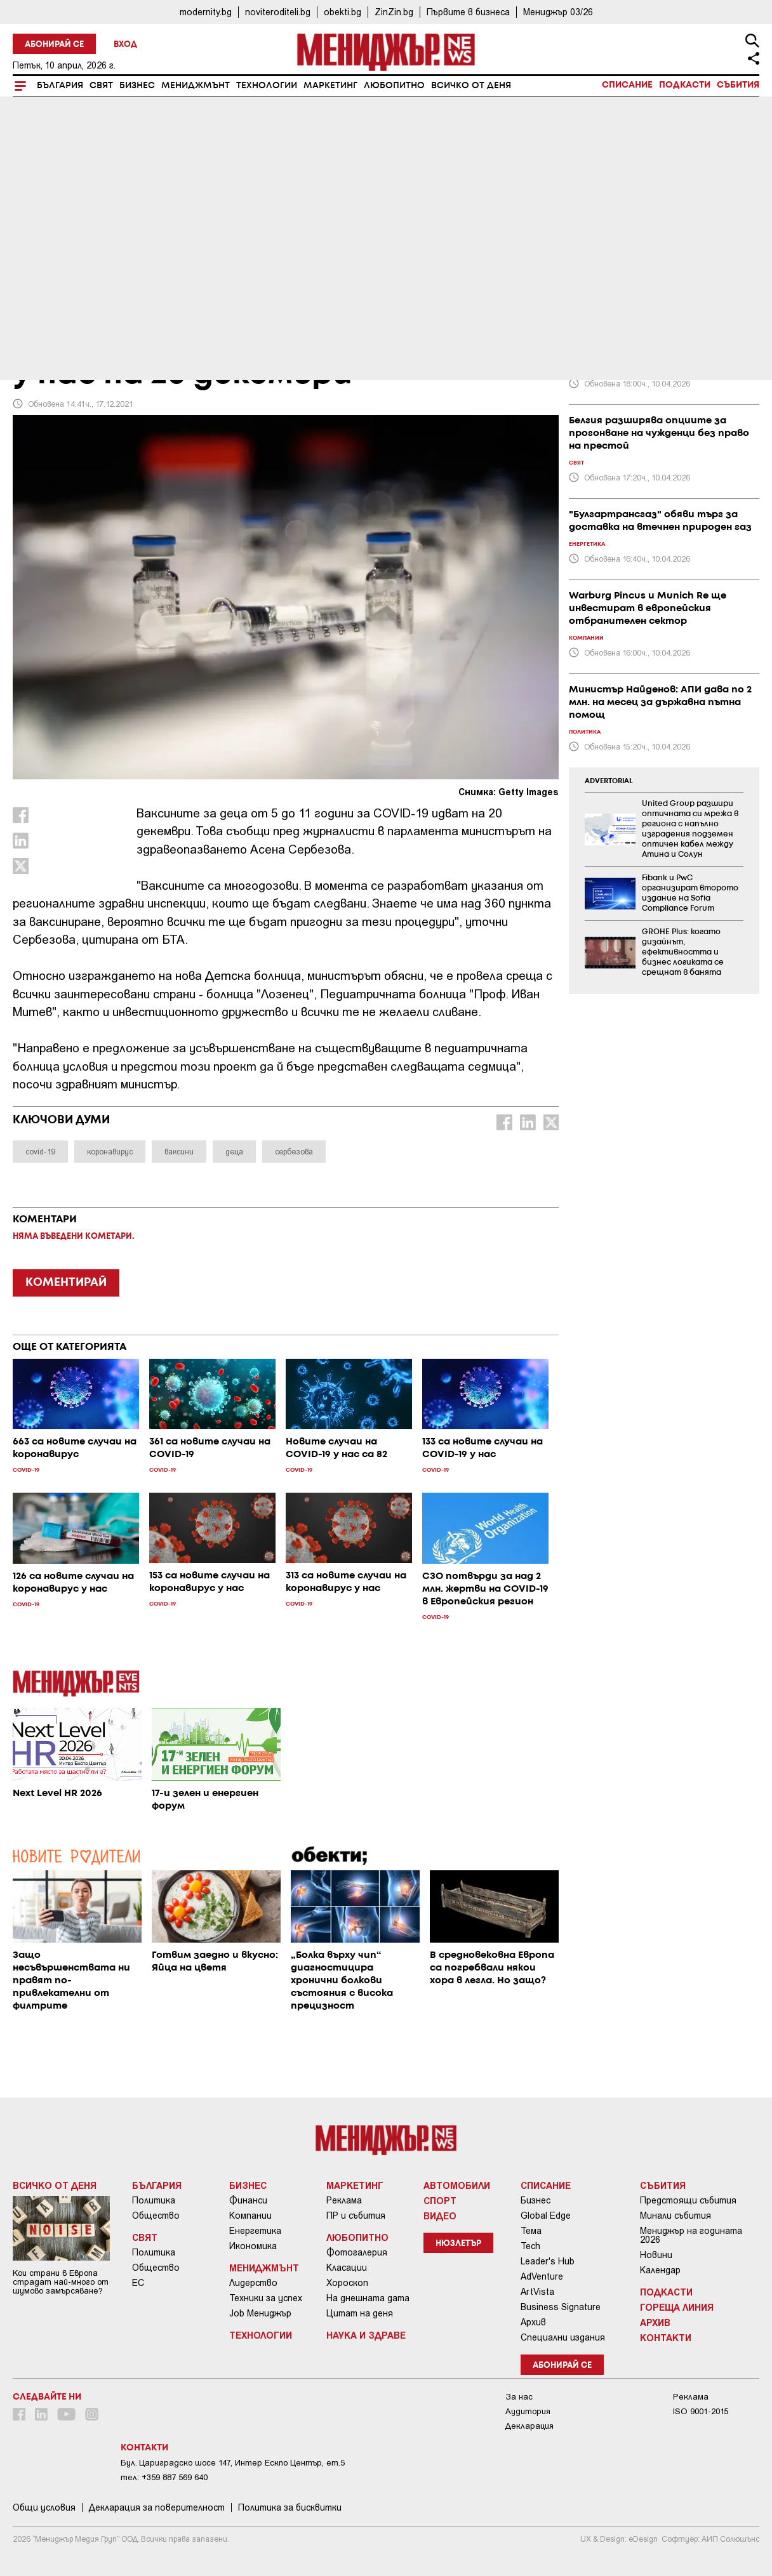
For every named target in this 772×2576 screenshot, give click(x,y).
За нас (519, 2397)
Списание (627, 85)
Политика (153, 2200)
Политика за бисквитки (290, 2507)
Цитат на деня (359, 2313)
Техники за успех (265, 2298)
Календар (660, 2270)
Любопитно (394, 85)
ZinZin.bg (394, 11)
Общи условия (44, 2507)
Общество (156, 2215)
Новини (656, 2254)
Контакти (665, 2337)
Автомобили (456, 2185)
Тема (531, 2230)
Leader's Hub (548, 2261)
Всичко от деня (471, 85)
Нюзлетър (458, 2243)
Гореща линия (677, 2306)
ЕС (138, 2282)
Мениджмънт (195, 85)
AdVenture (542, 2276)
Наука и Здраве (366, 2334)
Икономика (253, 2246)
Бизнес (137, 85)
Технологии (266, 85)
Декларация (529, 2426)
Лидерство (253, 2282)
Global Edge (546, 2215)
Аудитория (527, 2411)
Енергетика (255, 2230)
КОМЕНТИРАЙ (66, 1283)
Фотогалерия (356, 2252)
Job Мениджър (260, 2313)
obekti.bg (342, 11)
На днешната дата (367, 2298)
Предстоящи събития (688, 2200)
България (60, 85)
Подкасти (684, 85)
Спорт (439, 2200)
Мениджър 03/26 (558, 11)
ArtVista (537, 2291)
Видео (439, 2215)
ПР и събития (355, 2215)
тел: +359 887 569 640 (164, 2477)
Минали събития (675, 2215)
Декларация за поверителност (157, 2507)
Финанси (248, 2200)
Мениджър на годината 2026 (691, 2235)
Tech (530, 2246)
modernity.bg (206, 11)
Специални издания (563, 2337)
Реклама (344, 2200)
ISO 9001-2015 (700, 2411)
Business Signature (561, 2306)
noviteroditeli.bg (277, 11)
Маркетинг (330, 85)
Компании (250, 2215)
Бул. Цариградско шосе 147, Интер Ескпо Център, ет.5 (233, 2463)
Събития (738, 85)
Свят (101, 85)
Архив (533, 2322)
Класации (346, 2267)
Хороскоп (347, 2282)
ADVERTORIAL (609, 781)
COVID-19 (39, 287)
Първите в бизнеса (468, 11)
